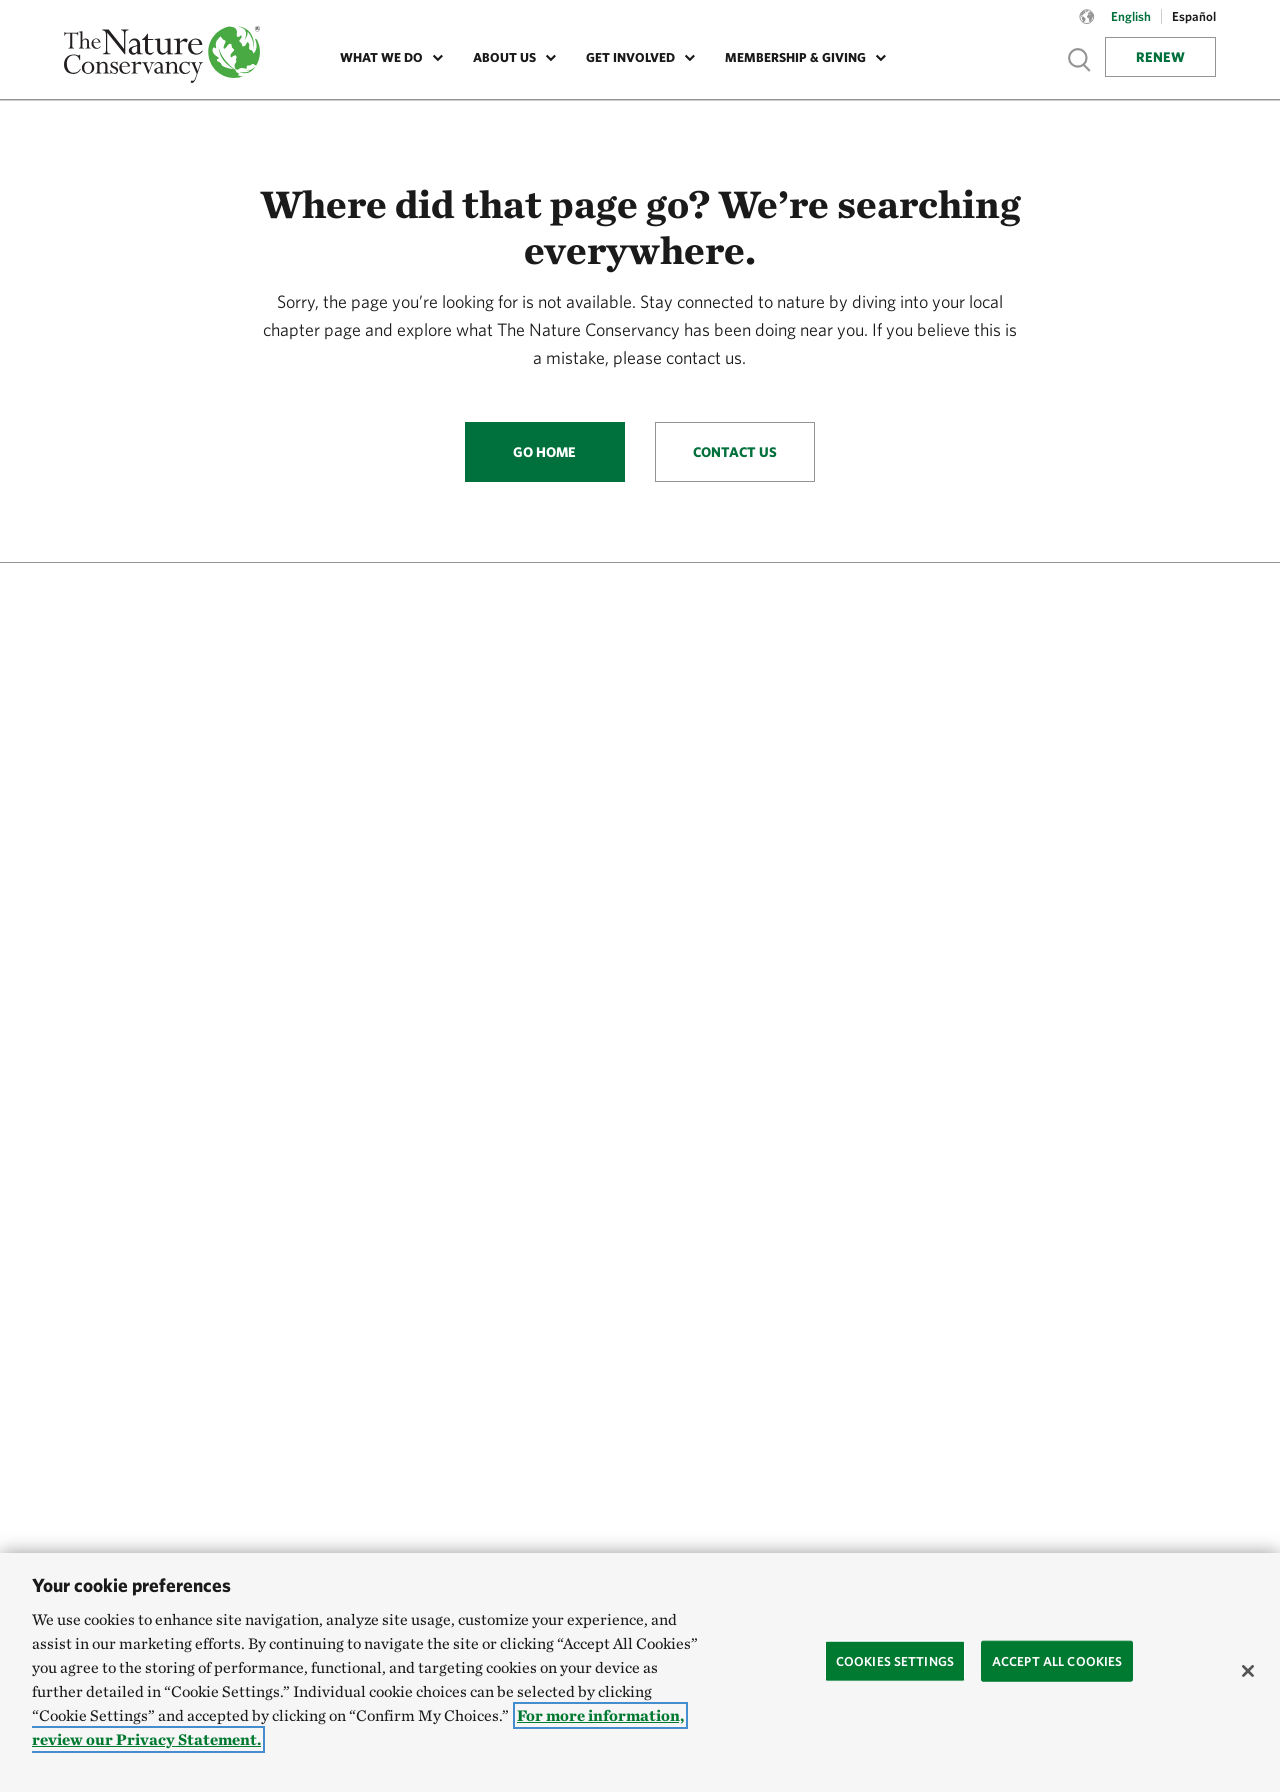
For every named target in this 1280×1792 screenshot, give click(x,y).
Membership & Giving (795, 57)
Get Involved (630, 57)
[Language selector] (1087, 27)
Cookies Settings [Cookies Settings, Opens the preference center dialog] (895, 1660)
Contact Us (735, 452)
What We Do (381, 57)
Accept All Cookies (1057, 1660)
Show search (1080, 59)
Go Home (544, 452)
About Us (504, 57)
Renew (1160, 57)
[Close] (1248, 1671)
